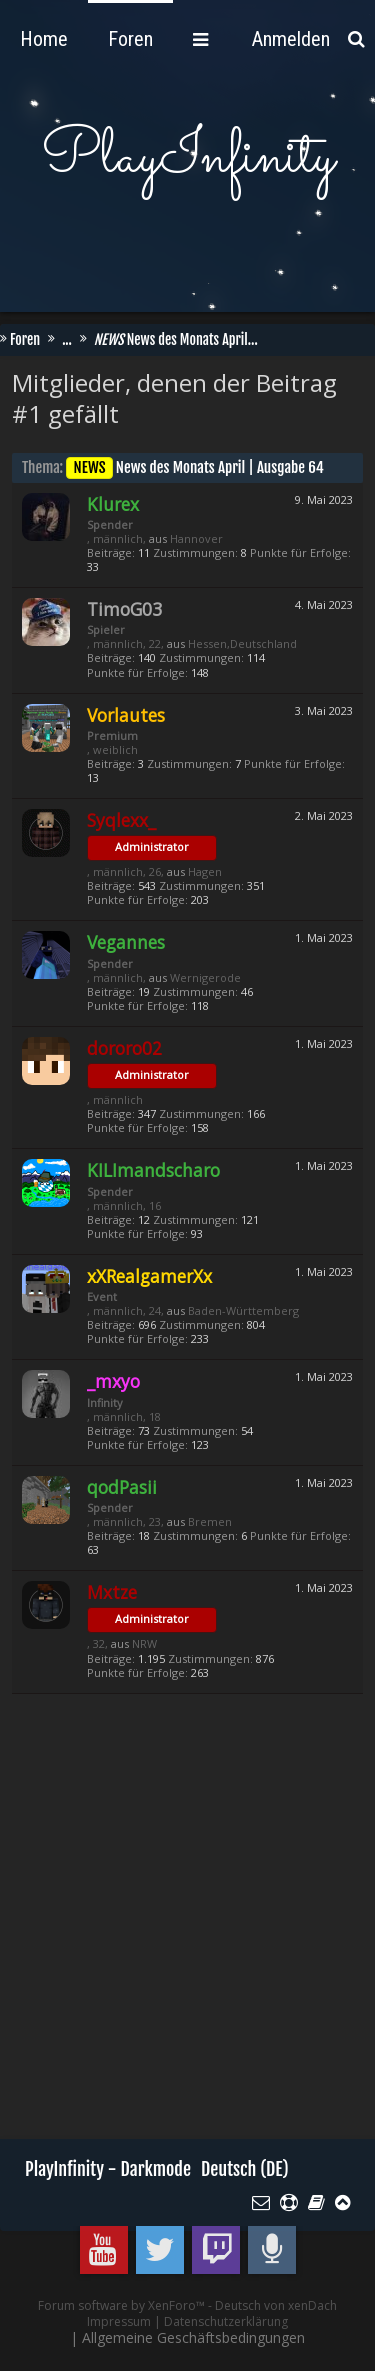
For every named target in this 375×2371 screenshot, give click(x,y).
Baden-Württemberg (243, 1310)
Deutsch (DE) (245, 2169)
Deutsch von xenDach (276, 2305)
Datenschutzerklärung (226, 2321)
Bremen (210, 1521)
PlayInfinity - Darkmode (108, 2169)
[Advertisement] (187, 1929)
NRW (144, 1643)
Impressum (119, 2321)
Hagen (205, 871)
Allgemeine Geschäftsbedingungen (193, 2337)
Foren (42, 39)
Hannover (196, 538)
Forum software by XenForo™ (123, 2305)
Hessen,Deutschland (242, 643)
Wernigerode (205, 977)
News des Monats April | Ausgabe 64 (194, 467)
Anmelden (291, 39)
